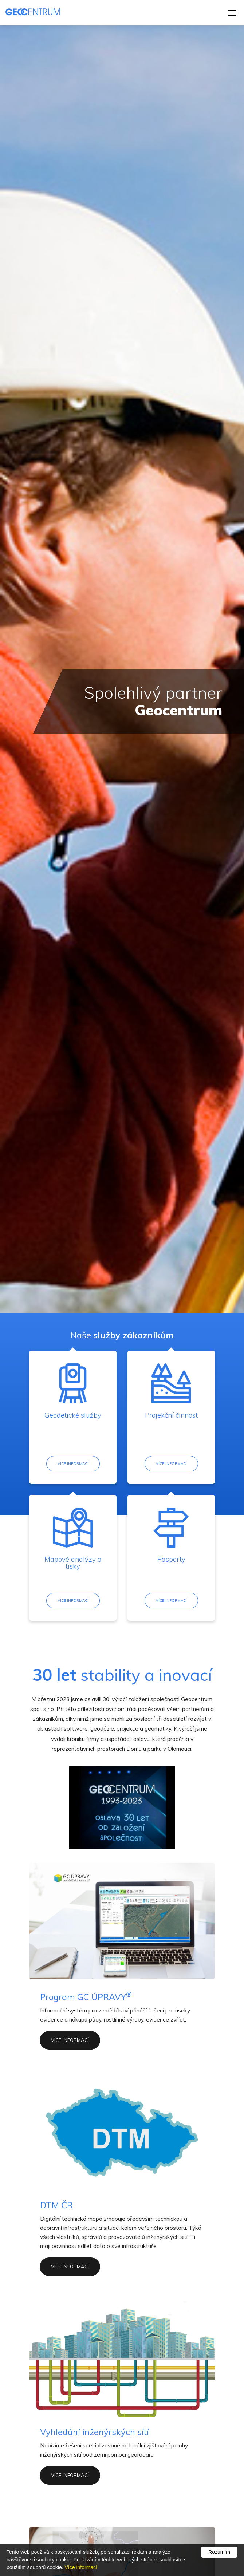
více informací (70, 2041)
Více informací (73, 1463)
